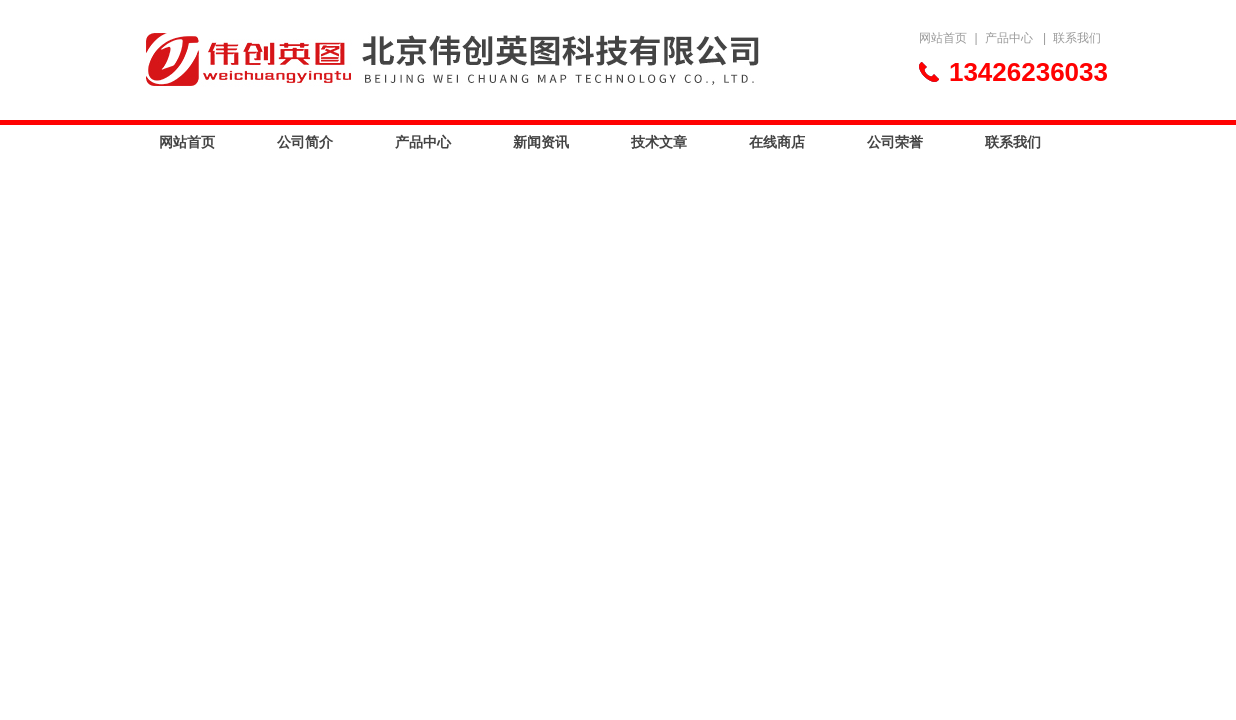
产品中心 (1009, 38)
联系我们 (1077, 38)
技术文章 (659, 142)
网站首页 (943, 38)
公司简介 (305, 142)
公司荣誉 (895, 142)
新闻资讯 (541, 142)
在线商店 (777, 142)
